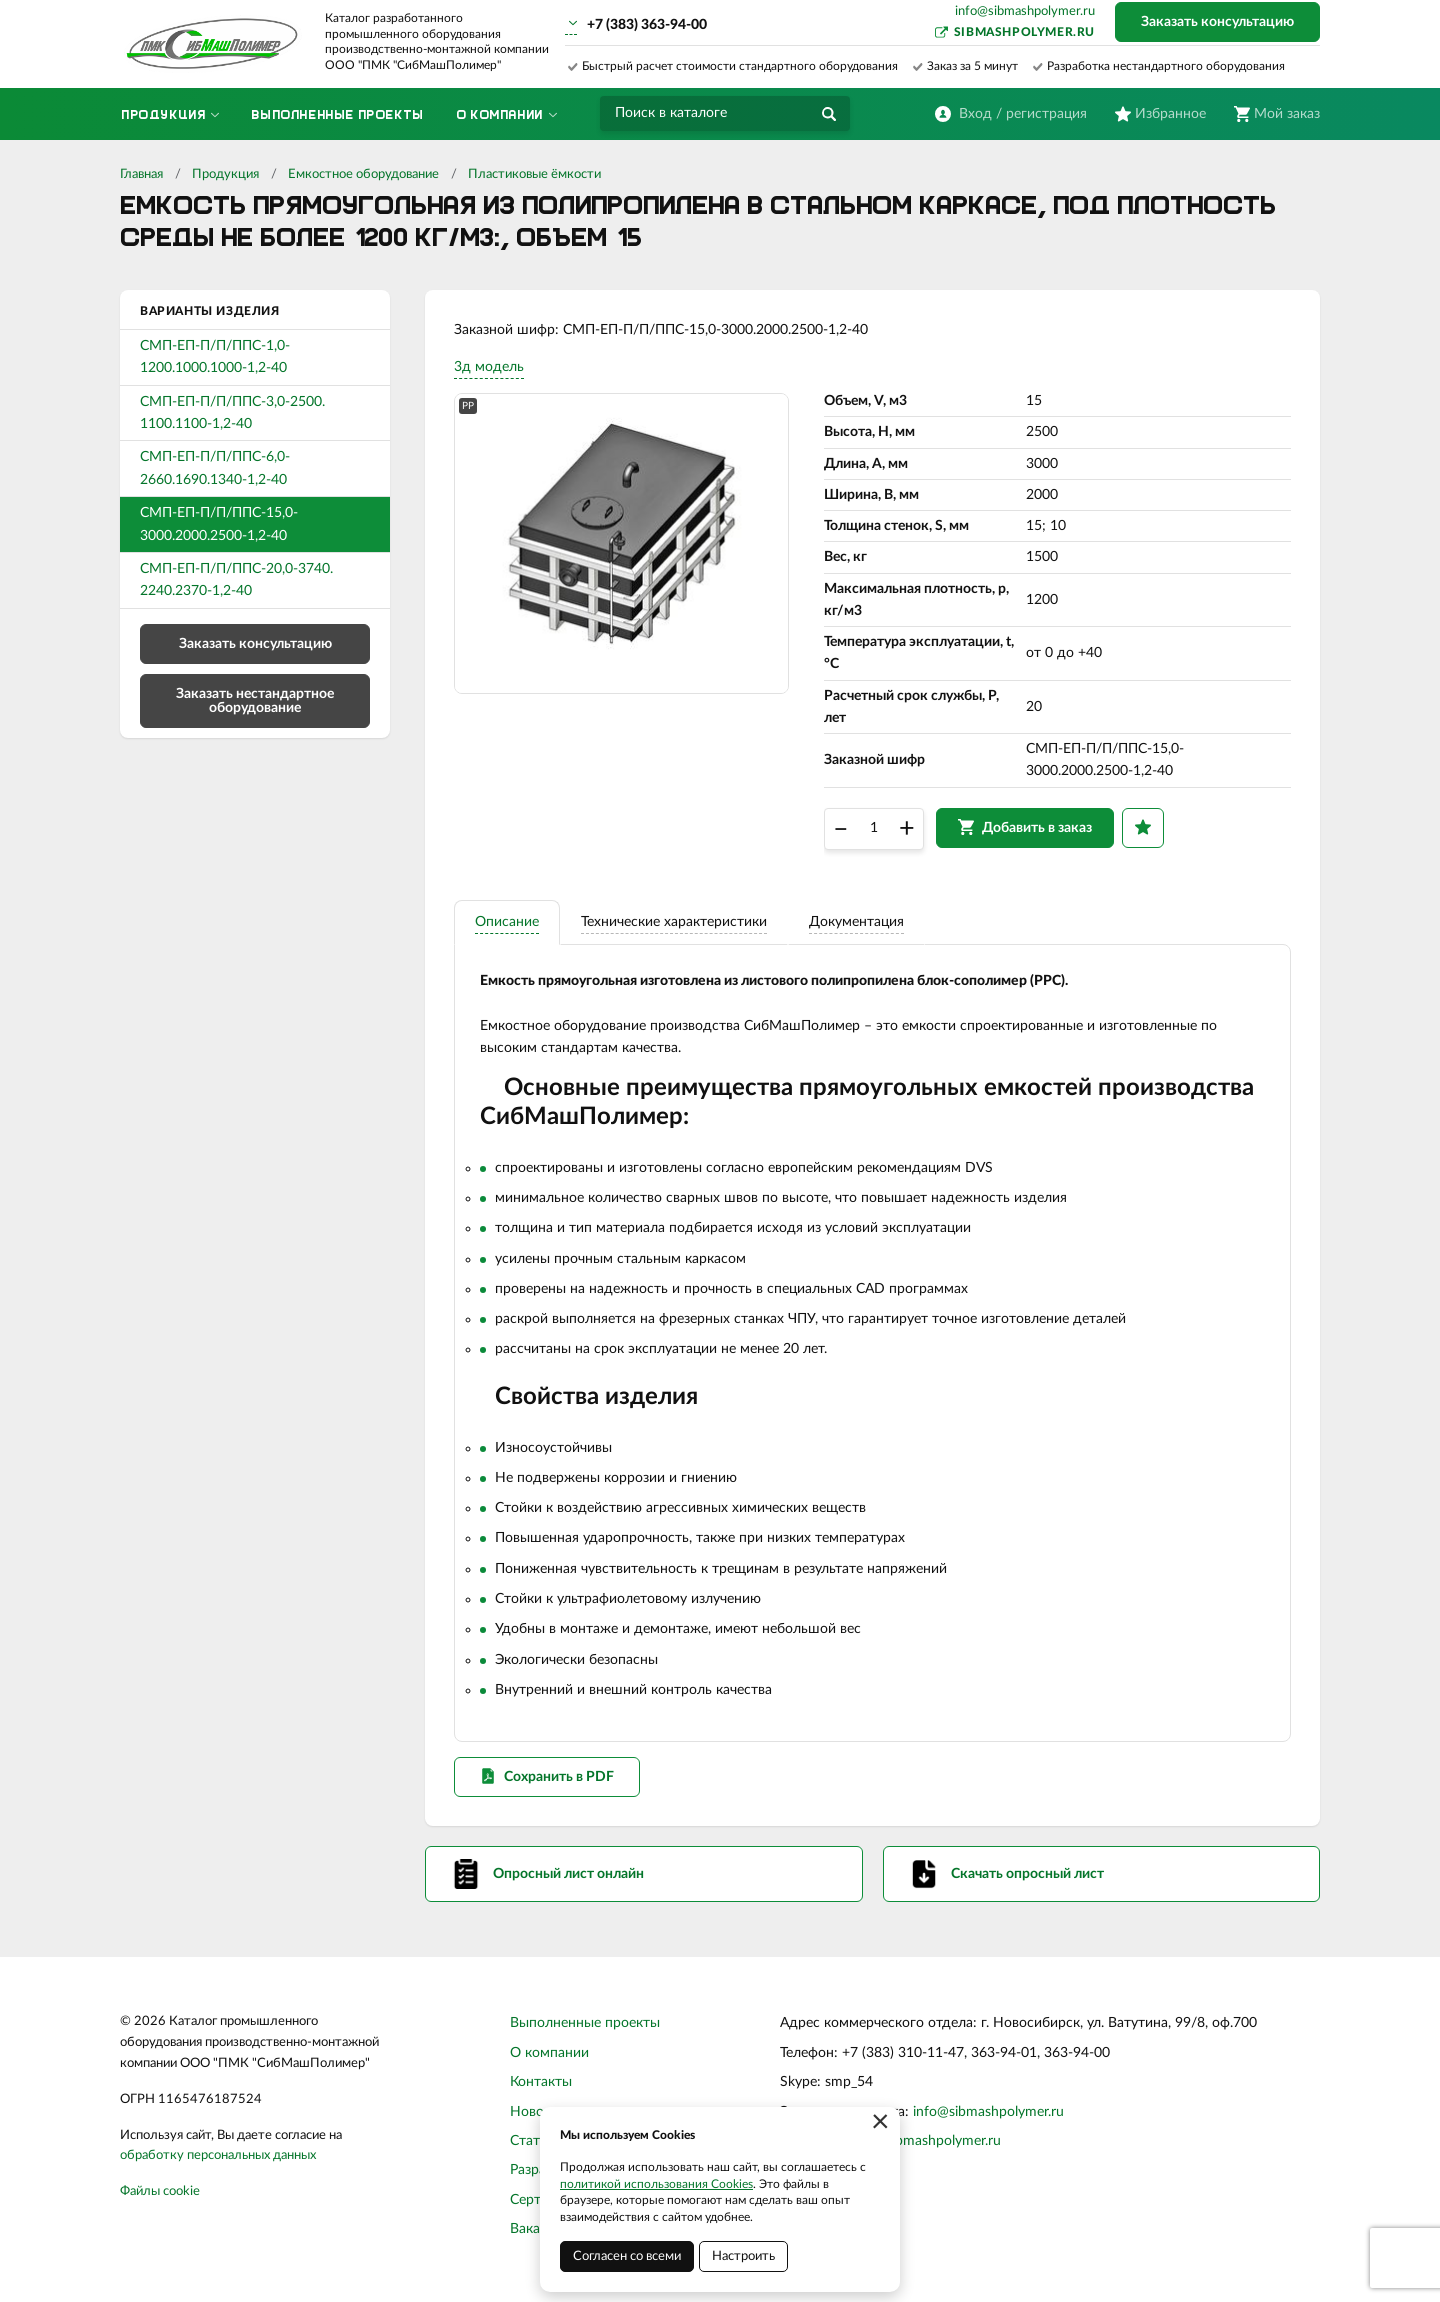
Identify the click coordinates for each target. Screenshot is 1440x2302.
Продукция (225, 174)
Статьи (532, 2148)
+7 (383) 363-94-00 (647, 25)
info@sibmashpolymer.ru (1025, 11)
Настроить (743, 2256)
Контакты (541, 2089)
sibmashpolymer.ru (1024, 32)
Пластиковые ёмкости (534, 174)
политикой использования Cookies (656, 2184)
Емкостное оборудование (363, 174)
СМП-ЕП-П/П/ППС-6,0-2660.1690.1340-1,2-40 (215, 468)
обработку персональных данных (218, 2162)
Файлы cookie (160, 2198)
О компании (549, 2059)
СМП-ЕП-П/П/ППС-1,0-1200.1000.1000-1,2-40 (215, 357)
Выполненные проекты (585, 2030)
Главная (141, 174)
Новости (538, 2118)
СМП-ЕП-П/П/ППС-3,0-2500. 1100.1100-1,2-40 (232, 413)
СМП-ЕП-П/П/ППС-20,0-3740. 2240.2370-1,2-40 (236, 580)
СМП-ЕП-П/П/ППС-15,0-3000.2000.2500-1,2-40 (219, 524)
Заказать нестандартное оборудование (255, 701)
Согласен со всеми (627, 2256)
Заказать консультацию (1217, 22)
